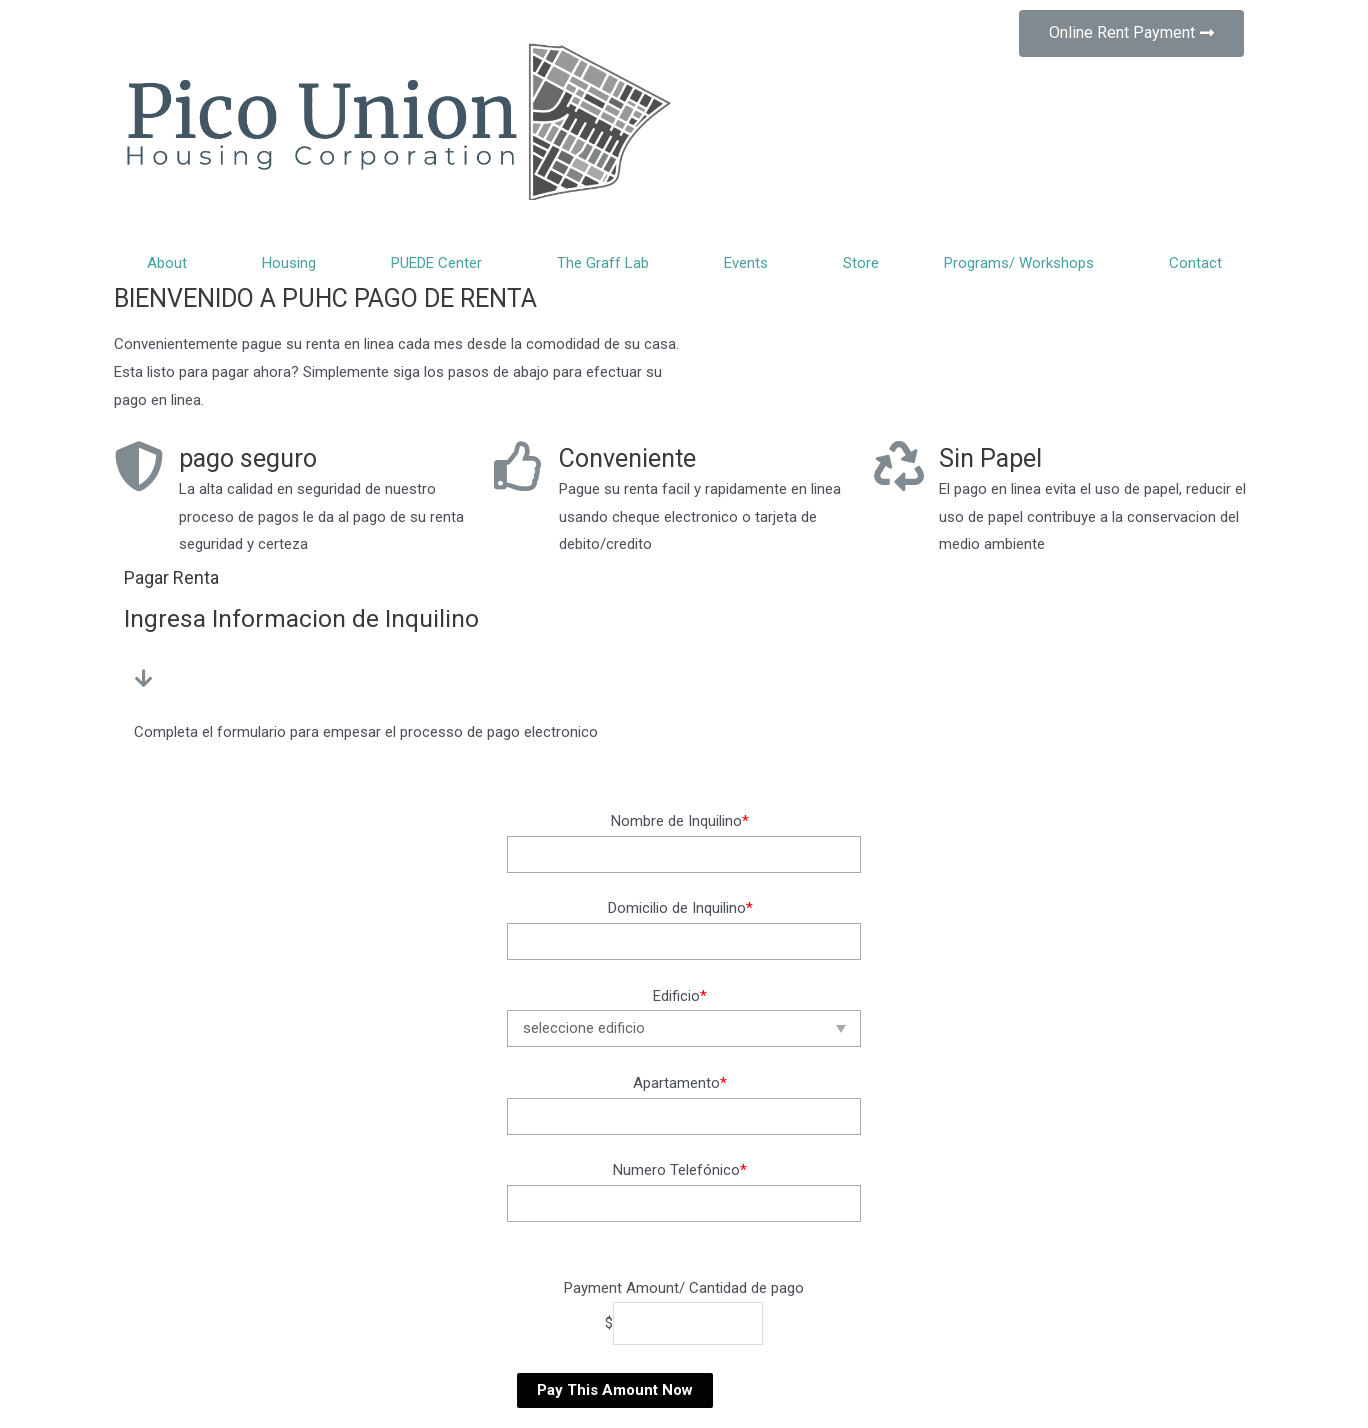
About (172, 263)
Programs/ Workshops (1024, 263)
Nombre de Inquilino (680, 821)
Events (751, 263)
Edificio (680, 996)
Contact (1195, 263)
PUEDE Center (441, 263)
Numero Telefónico (680, 1170)
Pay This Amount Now (615, 1390)
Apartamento (680, 1083)
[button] (1131, 33)
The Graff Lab (608, 263)
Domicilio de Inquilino (680, 908)
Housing (294, 263)
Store (861, 263)
